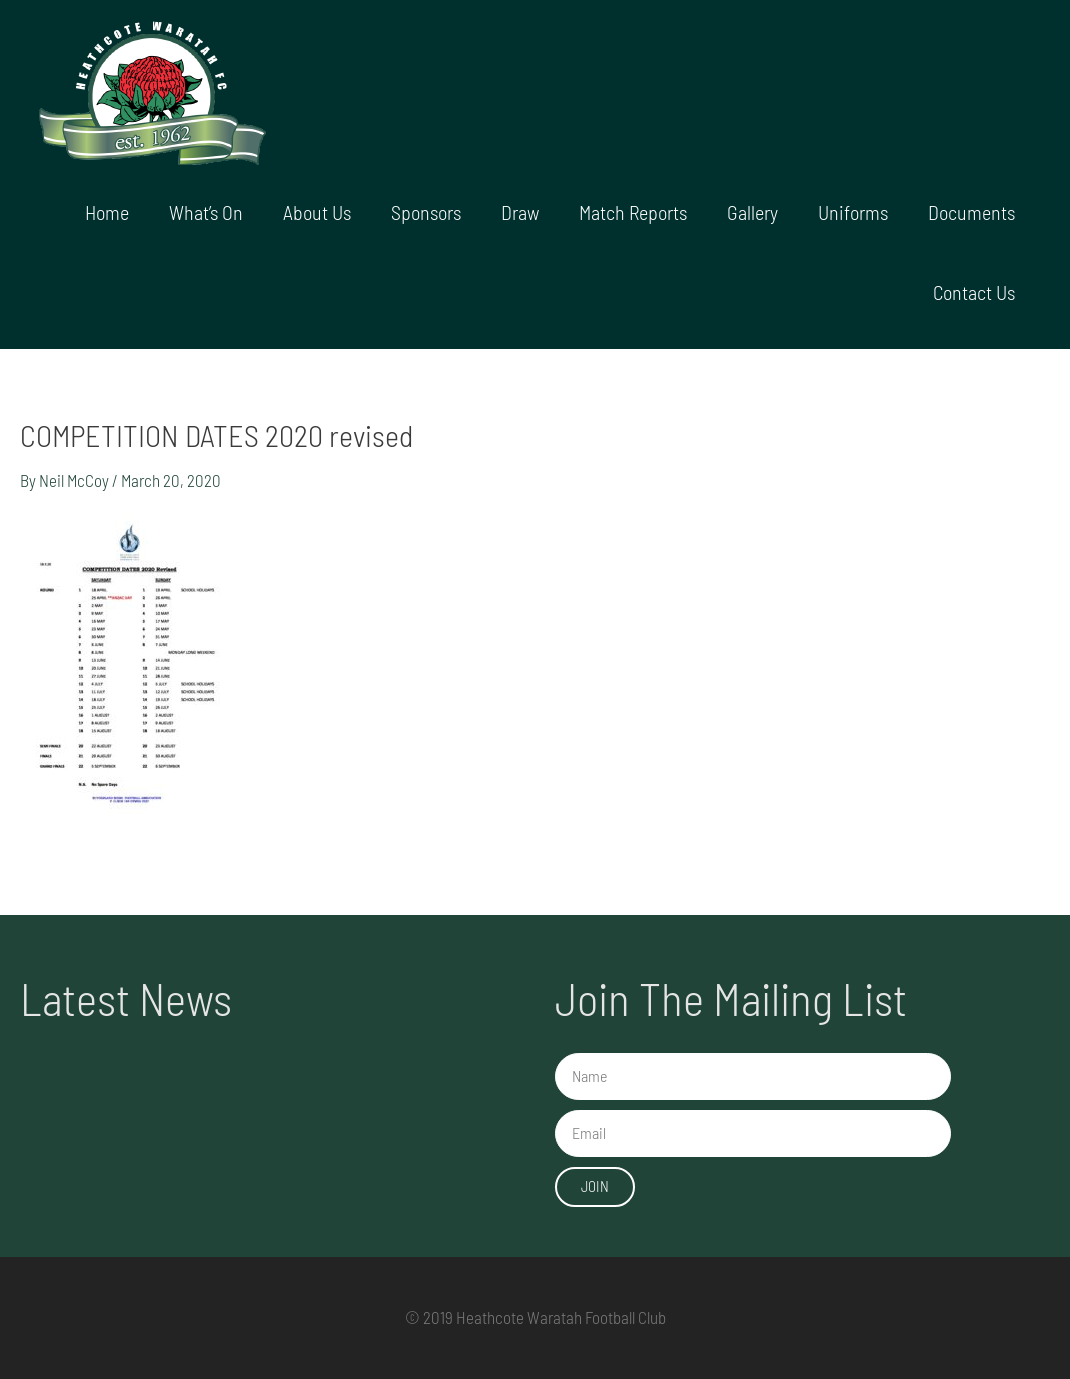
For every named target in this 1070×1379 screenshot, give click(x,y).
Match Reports (633, 212)
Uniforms (853, 212)
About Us (317, 212)
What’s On (206, 212)
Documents (971, 212)
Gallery (752, 212)
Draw (520, 212)
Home (107, 212)
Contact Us (974, 292)
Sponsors (426, 212)
